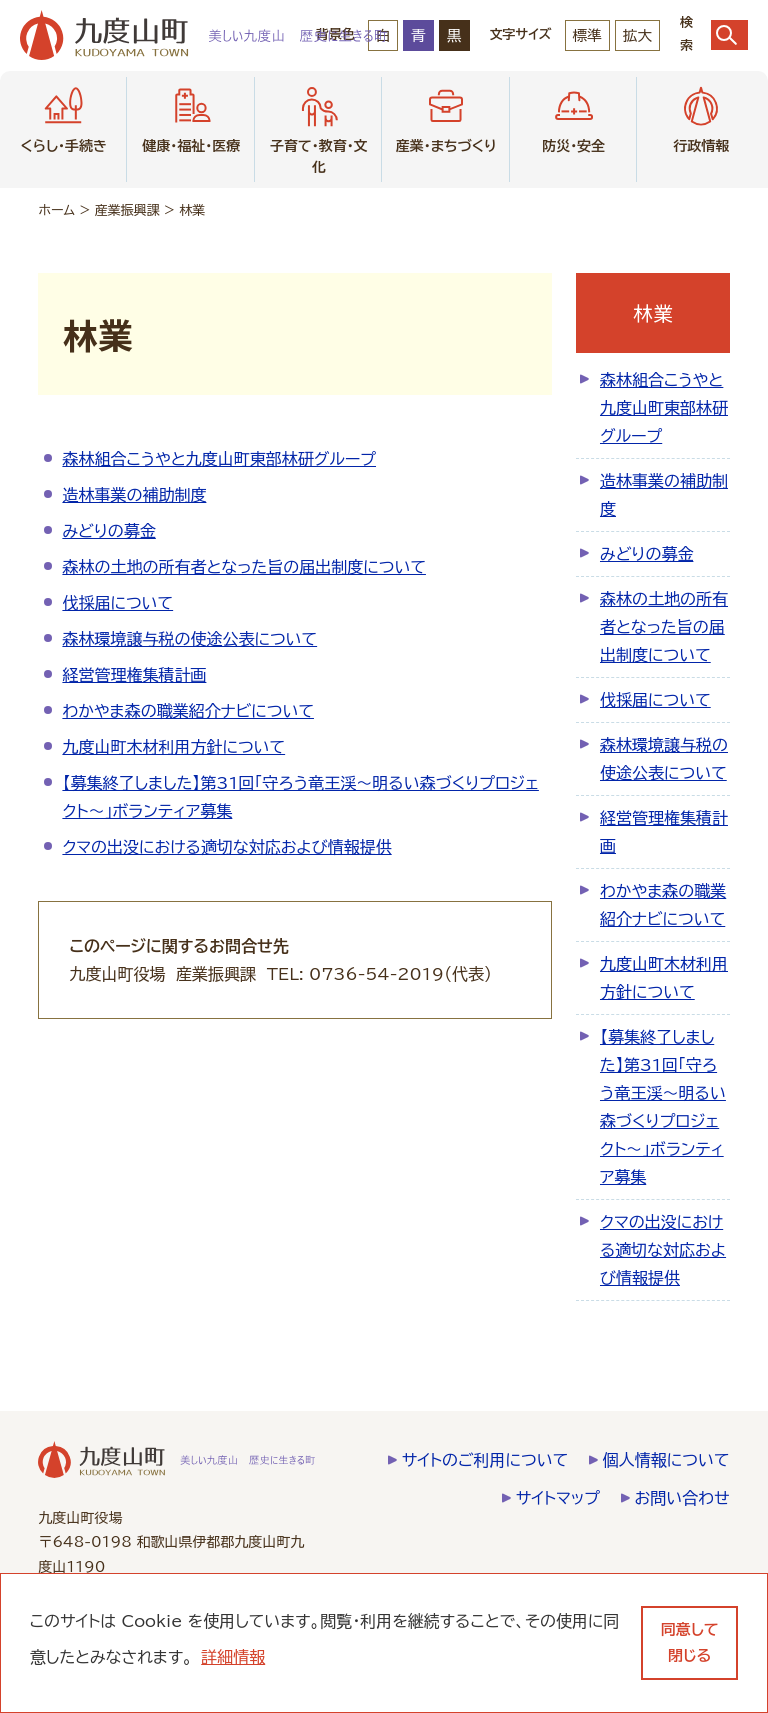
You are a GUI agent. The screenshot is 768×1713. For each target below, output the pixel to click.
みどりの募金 (108, 531)
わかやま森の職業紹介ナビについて (188, 711)
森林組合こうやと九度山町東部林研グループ (219, 459)
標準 (587, 35)
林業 (192, 210)
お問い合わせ (682, 1498)
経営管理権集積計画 (134, 675)
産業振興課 (127, 210)
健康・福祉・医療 (191, 117)
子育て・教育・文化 (319, 127)
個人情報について (666, 1460)
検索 (714, 35)
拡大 (637, 35)
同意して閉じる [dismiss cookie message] (690, 1642)
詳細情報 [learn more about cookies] (233, 1657)
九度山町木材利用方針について (173, 747)
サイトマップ (558, 1498)
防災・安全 (573, 117)
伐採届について (117, 603)
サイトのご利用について (485, 1460)
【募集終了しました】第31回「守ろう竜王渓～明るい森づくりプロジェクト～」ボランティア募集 (663, 1107)
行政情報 (701, 117)
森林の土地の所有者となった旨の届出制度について (244, 567)
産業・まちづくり (446, 117)
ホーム (56, 210)
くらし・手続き (63, 117)
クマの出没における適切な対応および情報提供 (226, 847)
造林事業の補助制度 (134, 495)
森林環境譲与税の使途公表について (189, 639)
